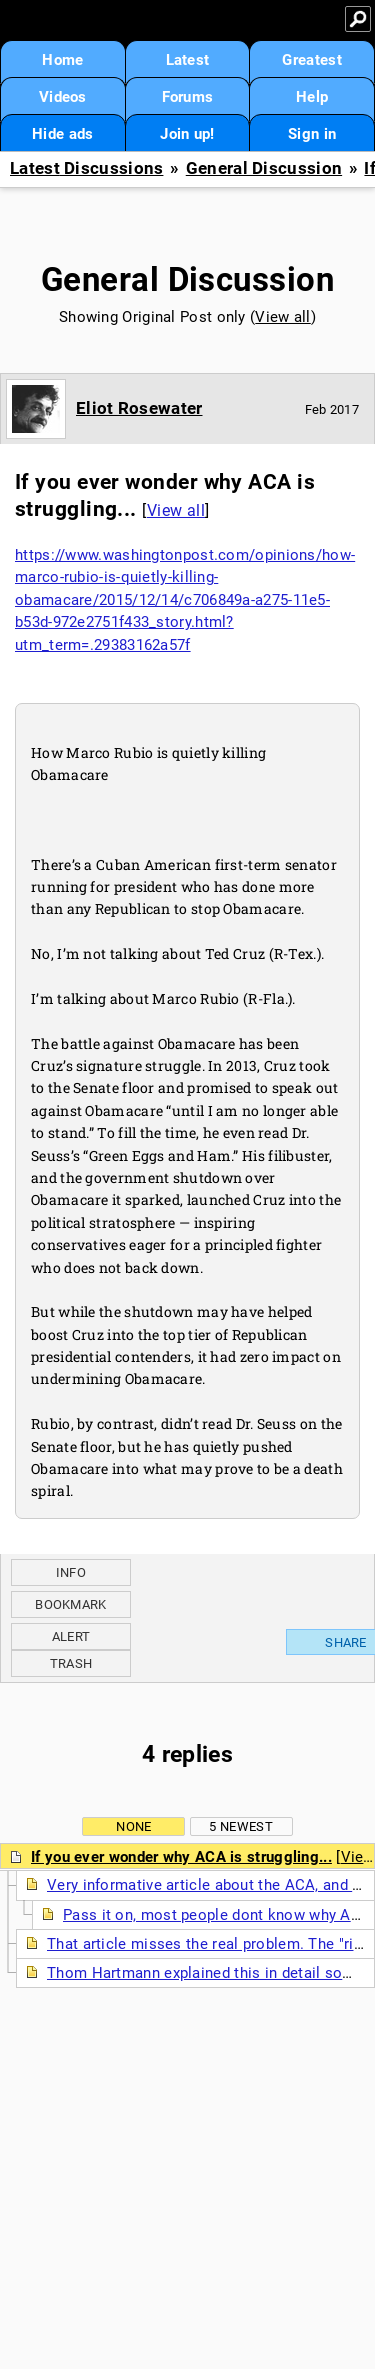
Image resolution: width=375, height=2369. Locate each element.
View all (282, 317)
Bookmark (70, 1604)
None (133, 1826)
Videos (63, 97)
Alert (71, 1636)
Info (71, 1572)
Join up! (187, 134)
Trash (71, 1663)
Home (62, 60)
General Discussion (264, 168)
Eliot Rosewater (139, 408)
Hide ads (62, 134)
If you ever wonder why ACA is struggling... (181, 1857)
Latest (188, 60)
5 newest (240, 1826)
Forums (188, 97)
